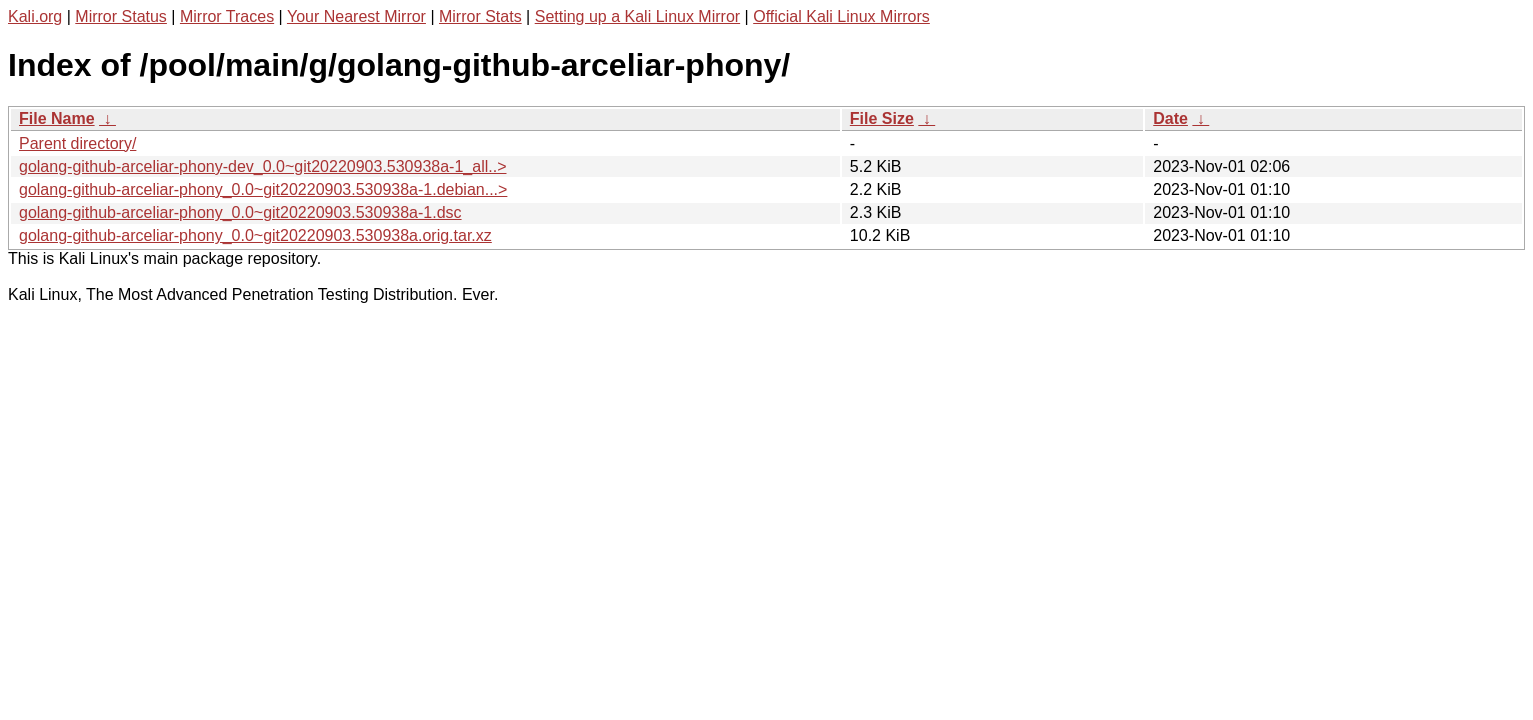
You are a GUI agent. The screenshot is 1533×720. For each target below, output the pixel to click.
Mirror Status (121, 16)
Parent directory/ (77, 143)
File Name (57, 118)
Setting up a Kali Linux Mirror (637, 16)
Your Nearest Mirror (356, 16)
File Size (882, 118)
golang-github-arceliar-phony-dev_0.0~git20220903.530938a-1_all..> (262, 166)
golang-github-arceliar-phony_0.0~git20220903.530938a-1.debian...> (263, 189)
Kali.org (35, 16)
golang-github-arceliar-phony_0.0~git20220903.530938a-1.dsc (240, 212)
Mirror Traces (227, 16)
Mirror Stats (480, 16)
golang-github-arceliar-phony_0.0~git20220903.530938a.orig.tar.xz (255, 235)
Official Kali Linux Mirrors (841, 16)
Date (1170, 118)
